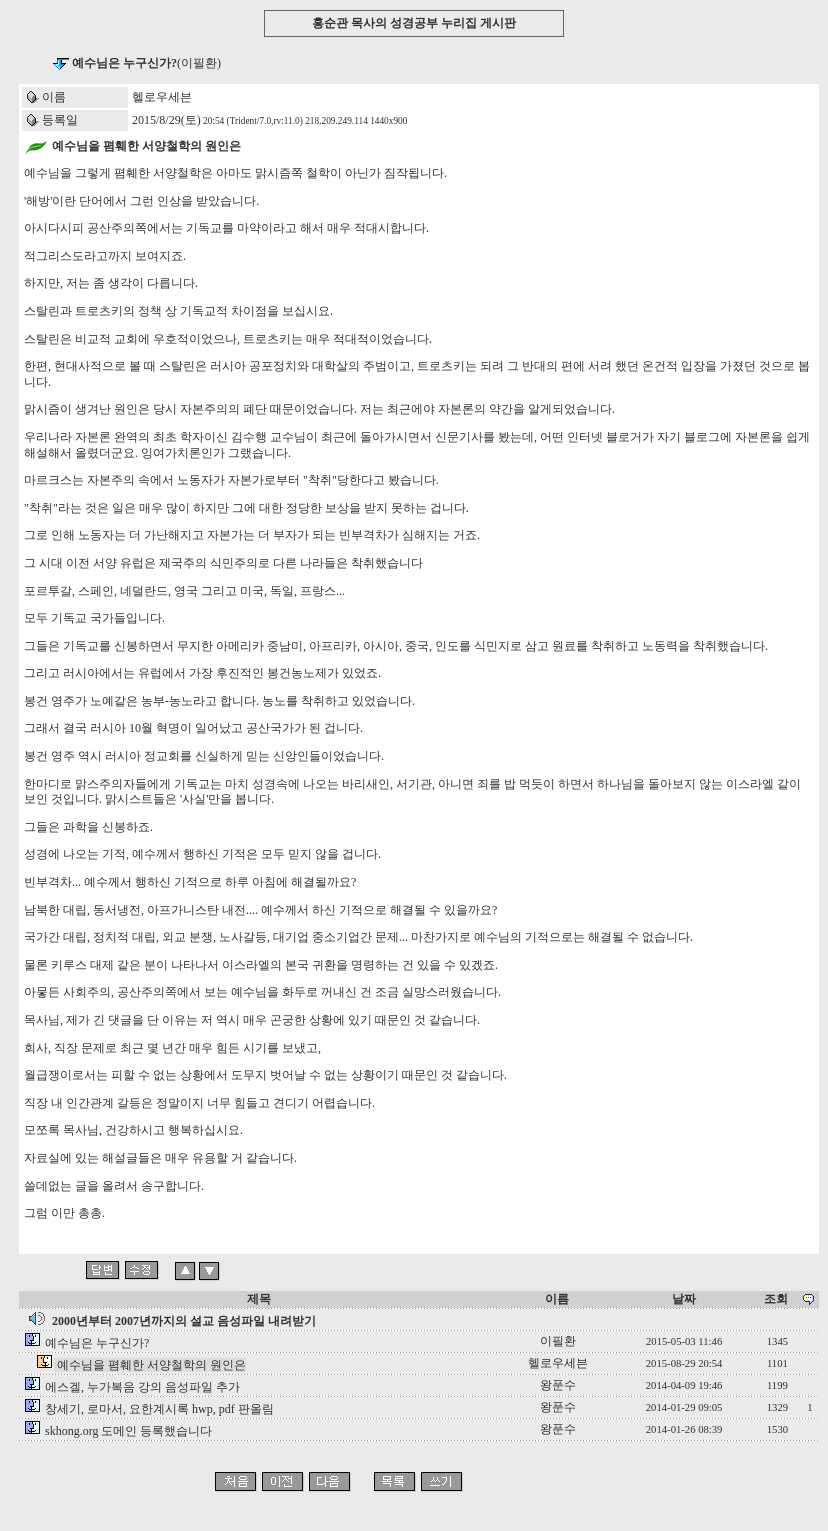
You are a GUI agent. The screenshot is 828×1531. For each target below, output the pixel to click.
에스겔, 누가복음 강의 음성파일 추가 (142, 1387)
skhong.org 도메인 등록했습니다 (128, 1431)
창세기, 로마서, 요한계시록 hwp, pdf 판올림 (159, 1409)
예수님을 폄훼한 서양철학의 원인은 (151, 1365)
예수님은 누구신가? (97, 1343)
